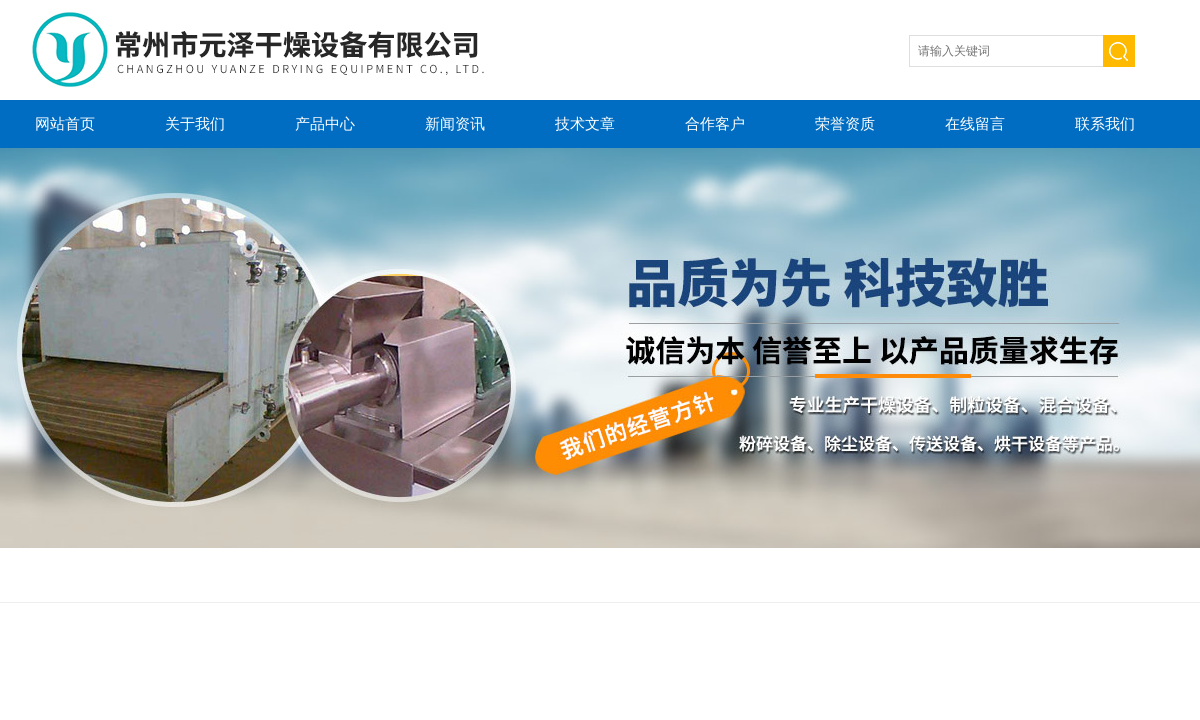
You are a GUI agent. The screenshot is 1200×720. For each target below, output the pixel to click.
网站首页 (65, 123)
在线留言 (975, 123)
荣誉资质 (845, 123)
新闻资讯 (455, 123)
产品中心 (325, 123)
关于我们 (195, 123)
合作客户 (715, 123)
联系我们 (1105, 123)
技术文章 (585, 123)
